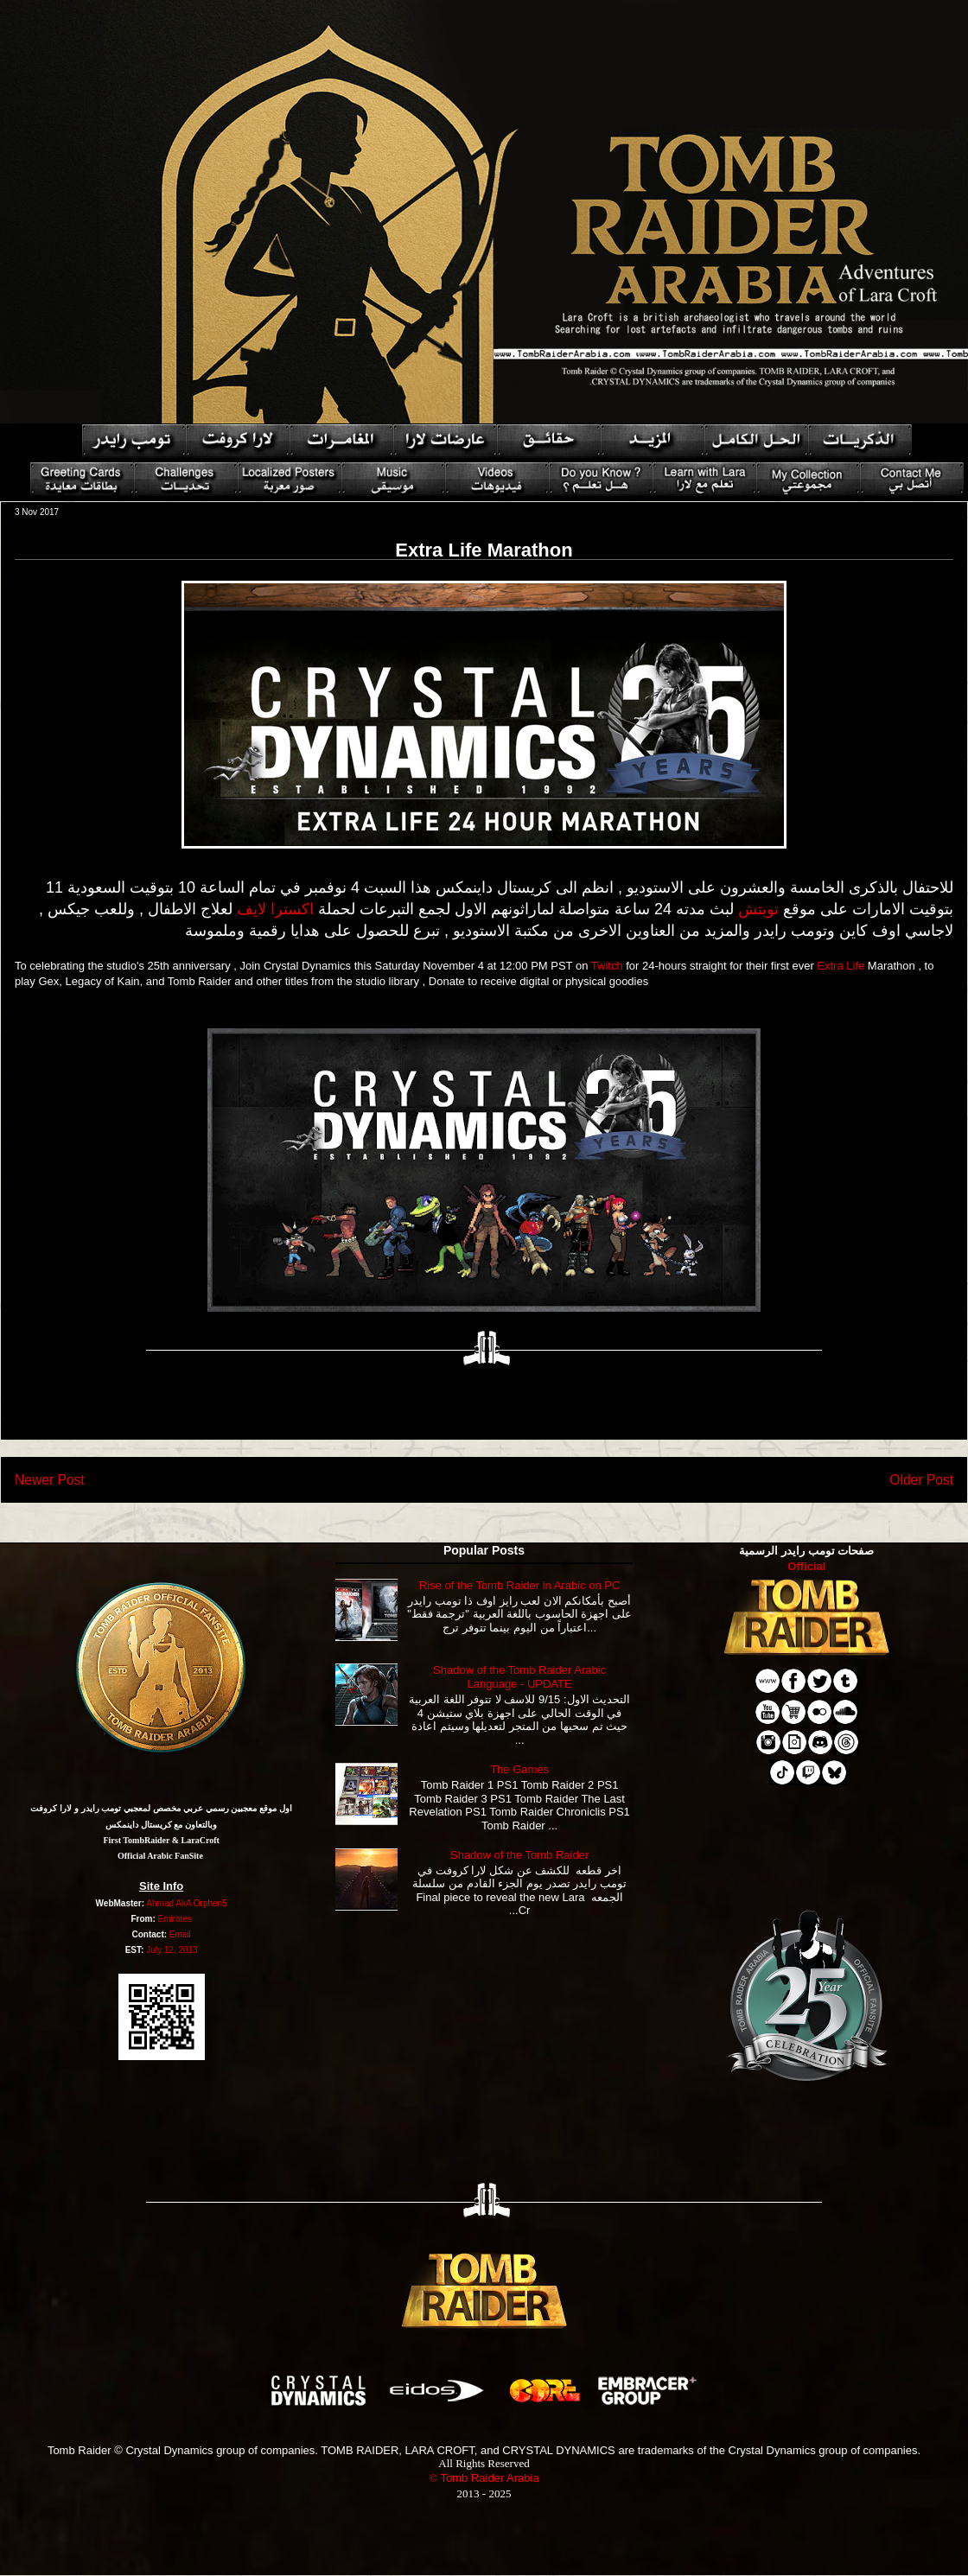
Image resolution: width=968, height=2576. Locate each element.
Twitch (607, 965)
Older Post (921, 1479)
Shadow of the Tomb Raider (519, 1854)
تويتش (758, 909)
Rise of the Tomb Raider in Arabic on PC (519, 1585)
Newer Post (50, 1479)
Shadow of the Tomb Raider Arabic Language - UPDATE (519, 1676)
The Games (519, 1769)
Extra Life (840, 965)
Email (180, 1934)
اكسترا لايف (275, 909)
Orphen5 (210, 1903)
